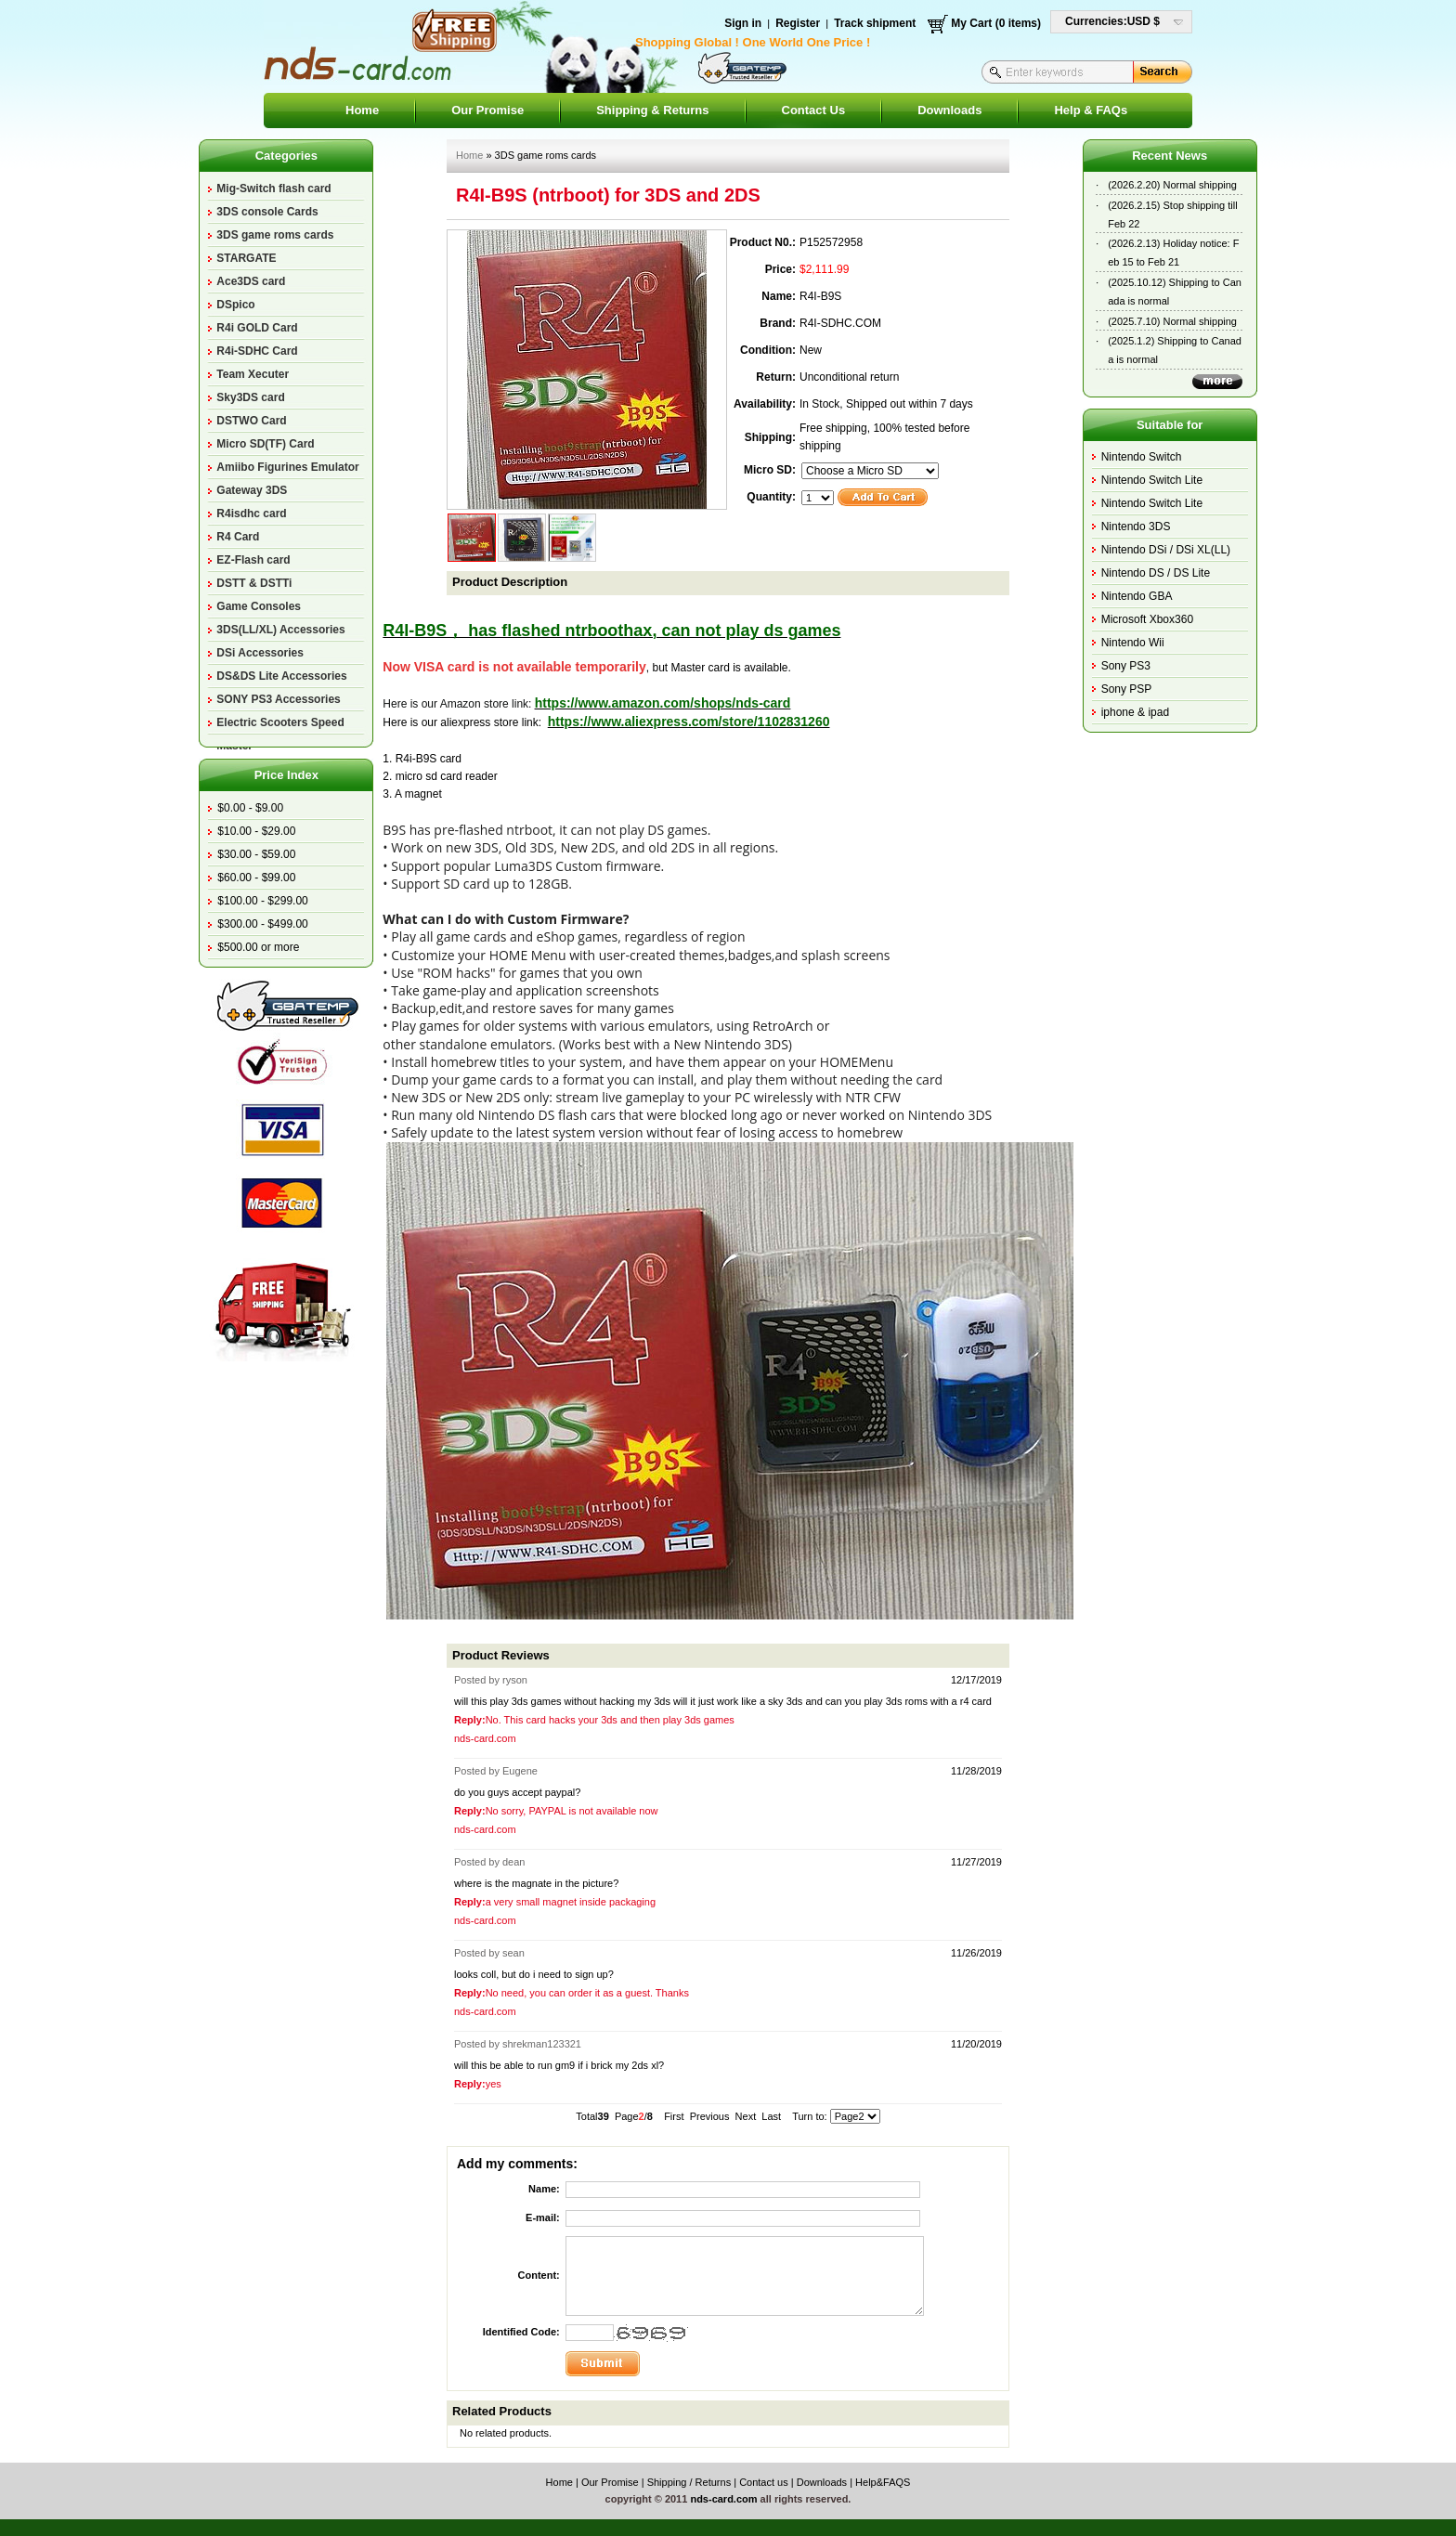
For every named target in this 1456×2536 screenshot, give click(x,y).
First (673, 2116)
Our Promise (487, 110)
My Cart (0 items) (996, 23)
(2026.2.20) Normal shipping (1172, 184)
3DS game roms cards (274, 234)
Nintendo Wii (1132, 642)
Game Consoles (258, 606)
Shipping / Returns (689, 2482)
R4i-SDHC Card (256, 351)
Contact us (763, 2482)
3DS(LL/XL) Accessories (280, 629)
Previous (710, 2116)
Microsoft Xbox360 (1147, 619)
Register (797, 23)
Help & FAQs (1090, 110)
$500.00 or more (258, 947)
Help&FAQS (882, 2482)
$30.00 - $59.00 (256, 854)
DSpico (235, 304)
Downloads (949, 110)
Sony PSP (1126, 689)
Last (771, 2116)
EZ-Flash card (253, 559)
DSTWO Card (251, 420)
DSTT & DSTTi (254, 583)
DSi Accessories (260, 652)
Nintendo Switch (1141, 456)
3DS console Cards (267, 211)
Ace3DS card (250, 281)
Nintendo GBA (1137, 596)
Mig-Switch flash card (273, 188)
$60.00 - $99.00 (256, 877)
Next (746, 2116)
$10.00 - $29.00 (256, 831)
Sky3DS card (250, 397)
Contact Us (814, 110)
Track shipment (875, 23)
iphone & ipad (1135, 712)
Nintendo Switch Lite (1151, 480)
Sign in (742, 23)
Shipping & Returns (652, 110)
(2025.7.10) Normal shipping (1172, 321)
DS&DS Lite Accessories (281, 676)
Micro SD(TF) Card (265, 443)
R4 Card (237, 536)
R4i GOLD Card (256, 327)
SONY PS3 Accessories (278, 699)
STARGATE (246, 258)
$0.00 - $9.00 (250, 807)
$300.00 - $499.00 (262, 923)
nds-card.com (723, 2498)
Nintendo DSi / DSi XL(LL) (1165, 549)
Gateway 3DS (251, 490)
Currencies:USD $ (1112, 21)
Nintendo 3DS (1136, 526)
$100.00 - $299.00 (262, 900)
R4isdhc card (251, 513)
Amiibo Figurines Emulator (287, 467)
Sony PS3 (1125, 665)
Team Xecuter (252, 374)
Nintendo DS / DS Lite (1155, 572)
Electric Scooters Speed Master (280, 725)
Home (362, 110)
